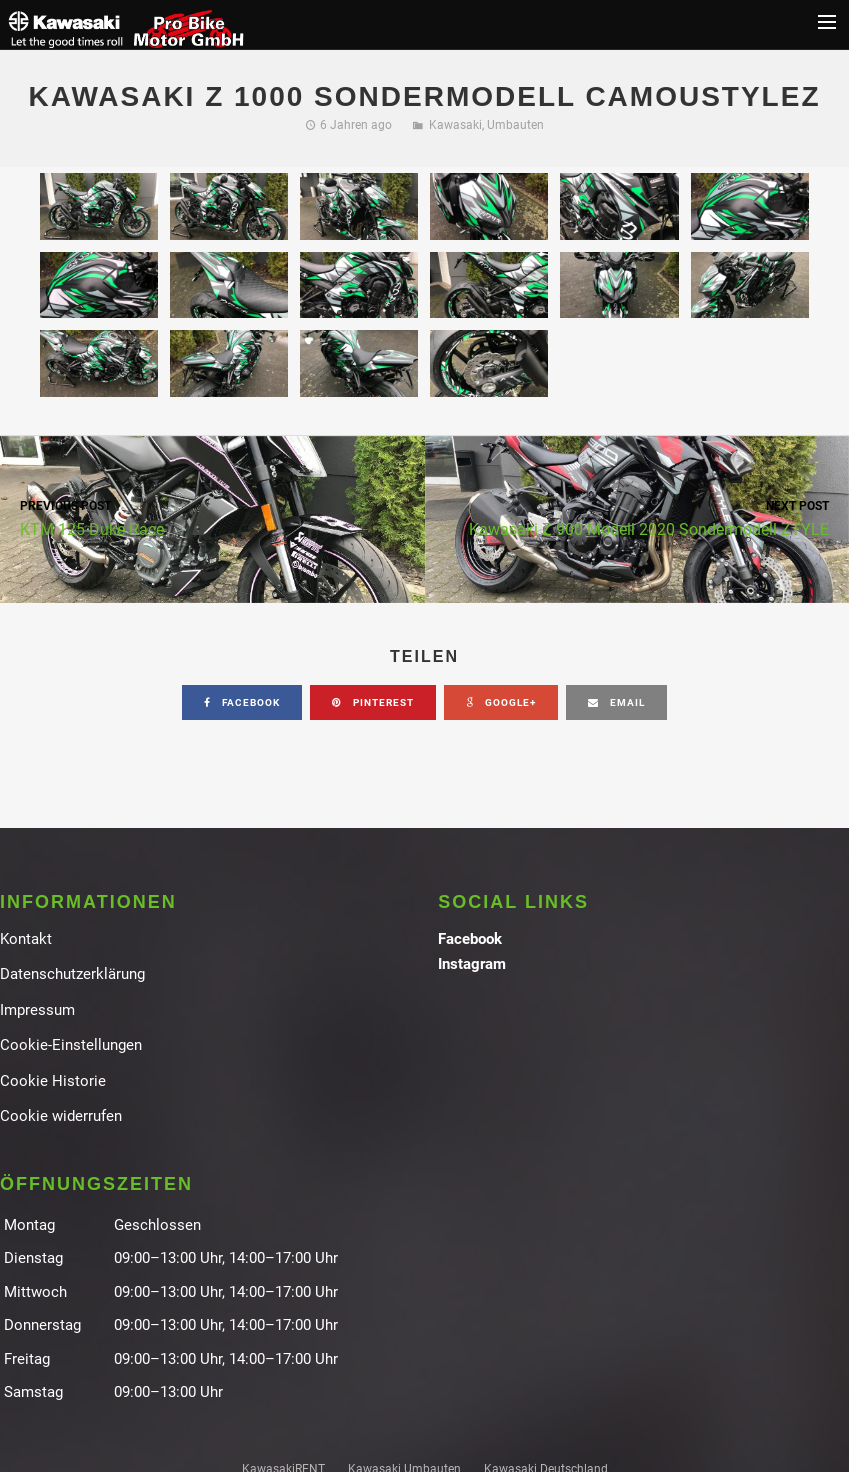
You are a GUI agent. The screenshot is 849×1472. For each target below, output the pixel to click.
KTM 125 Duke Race (212, 517)
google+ (501, 702)
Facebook (470, 939)
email (616, 702)
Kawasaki (455, 125)
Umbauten (515, 125)
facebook (242, 702)
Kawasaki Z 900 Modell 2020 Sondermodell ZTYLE (637, 517)
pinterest (373, 702)
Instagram (472, 964)
